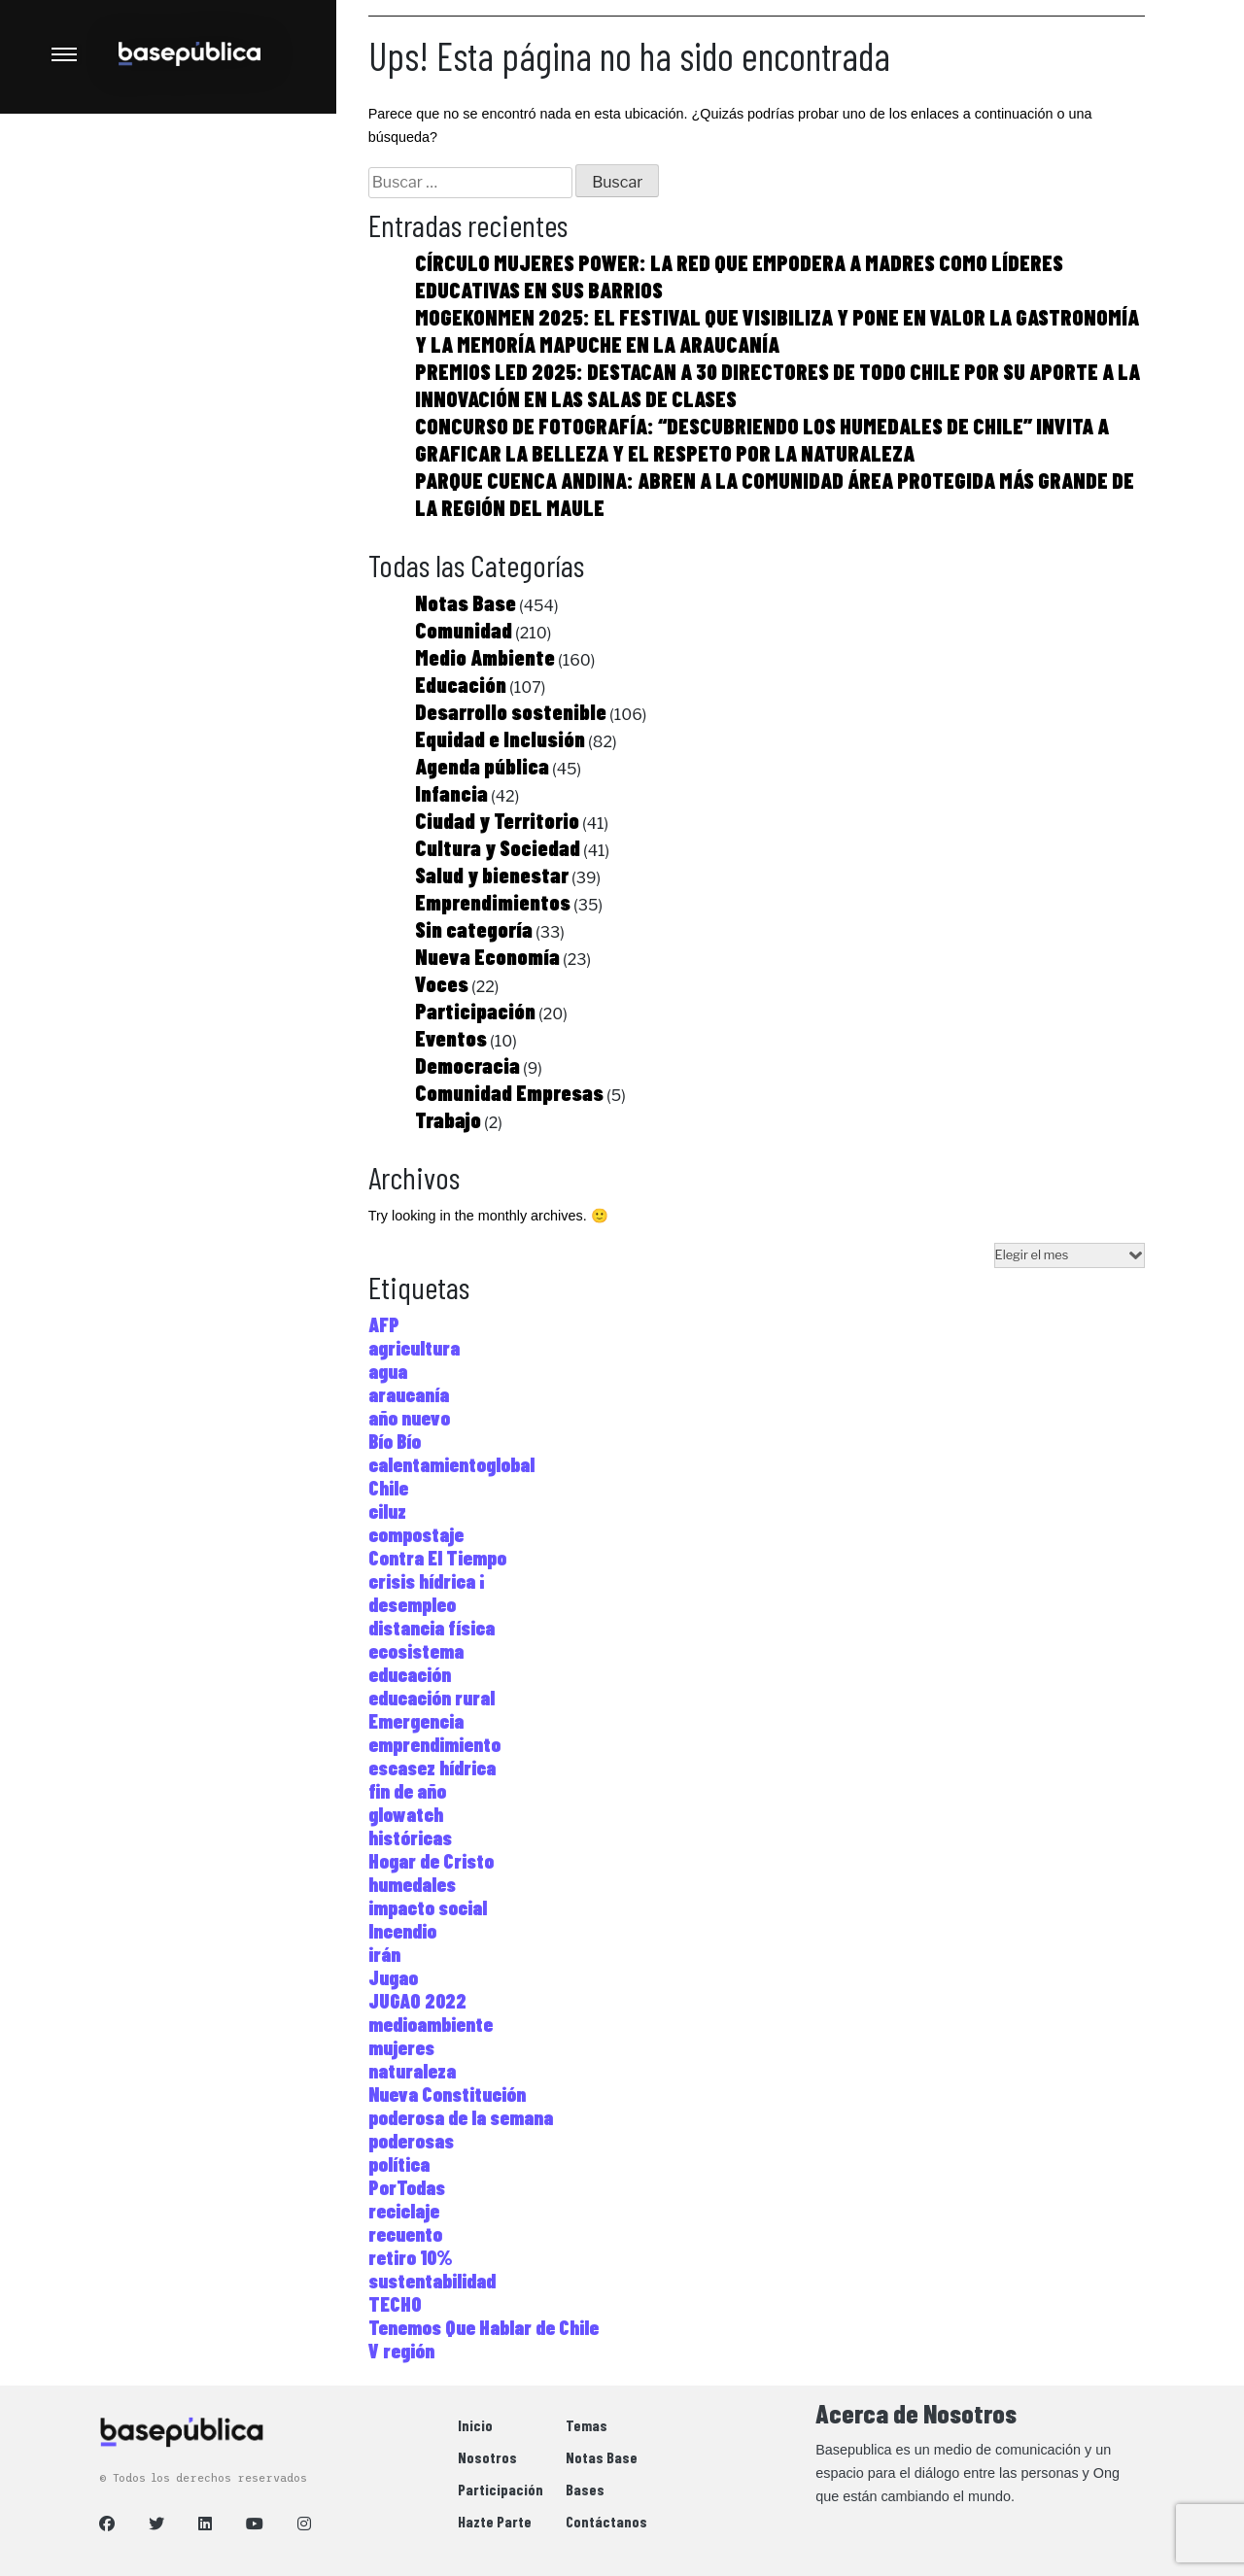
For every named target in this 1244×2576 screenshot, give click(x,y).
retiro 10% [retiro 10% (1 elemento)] (410, 2257)
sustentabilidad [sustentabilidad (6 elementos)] (432, 2280)
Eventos (451, 1037)
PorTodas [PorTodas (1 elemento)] (406, 2187)
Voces (441, 983)
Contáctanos (606, 2521)
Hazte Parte (495, 2521)
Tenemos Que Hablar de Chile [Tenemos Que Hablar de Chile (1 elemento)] (483, 2327)
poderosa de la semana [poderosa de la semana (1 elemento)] (460, 2117)
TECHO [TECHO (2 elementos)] (395, 2304)
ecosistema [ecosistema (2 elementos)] (416, 1651)
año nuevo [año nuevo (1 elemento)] (409, 1417)
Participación (475, 1010)
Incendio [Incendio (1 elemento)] (402, 1930)
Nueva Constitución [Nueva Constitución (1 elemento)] (447, 2094)
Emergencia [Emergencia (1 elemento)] (416, 1721)
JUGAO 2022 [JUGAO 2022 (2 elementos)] (417, 2000)
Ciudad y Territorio (497, 820)
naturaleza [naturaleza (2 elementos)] (412, 2070)
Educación (460, 684)
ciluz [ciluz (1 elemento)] (387, 1511)
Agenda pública (482, 765)
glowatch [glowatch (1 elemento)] (405, 1814)
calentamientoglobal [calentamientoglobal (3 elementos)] (451, 1464)
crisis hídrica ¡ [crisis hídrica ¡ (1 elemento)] (426, 1581)
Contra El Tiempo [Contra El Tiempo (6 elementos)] (437, 1557)
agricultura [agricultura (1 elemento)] (414, 1347)
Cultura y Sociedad (497, 847)
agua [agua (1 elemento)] (387, 1371)
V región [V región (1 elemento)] (401, 2350)
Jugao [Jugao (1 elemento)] (393, 1977)
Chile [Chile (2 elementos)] (388, 1487)
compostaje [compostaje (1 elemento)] (416, 1534)
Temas (586, 2425)
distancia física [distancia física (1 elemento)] (431, 1627)
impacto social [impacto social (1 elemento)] (427, 1907)
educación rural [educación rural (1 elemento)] (431, 1697)
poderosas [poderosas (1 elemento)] (411, 2140)
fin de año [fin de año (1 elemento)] (407, 1791)
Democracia (467, 1065)
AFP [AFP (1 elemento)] (383, 1324)
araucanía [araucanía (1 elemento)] (408, 1394)
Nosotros (487, 2457)
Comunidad (463, 629)
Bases (585, 2489)
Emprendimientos (492, 901)
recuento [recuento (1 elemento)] (405, 2234)
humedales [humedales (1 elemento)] (412, 1884)
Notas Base (465, 602)
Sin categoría (474, 929)
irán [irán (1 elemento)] (384, 1954)
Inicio (475, 2425)
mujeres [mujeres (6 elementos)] (401, 2047)
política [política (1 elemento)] (399, 2164)
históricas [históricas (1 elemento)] (410, 1837)
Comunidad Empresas (509, 1092)
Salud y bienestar (492, 874)
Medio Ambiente (485, 657)
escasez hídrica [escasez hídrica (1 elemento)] (432, 1767)
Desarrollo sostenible (510, 711)
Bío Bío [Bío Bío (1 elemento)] (394, 1441)
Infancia (451, 793)
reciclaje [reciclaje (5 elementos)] (403, 2210)
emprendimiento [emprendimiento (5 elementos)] (434, 1744)
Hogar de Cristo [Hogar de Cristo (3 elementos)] (431, 1860)
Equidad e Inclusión (500, 738)
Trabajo (448, 1119)
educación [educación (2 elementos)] (409, 1674)
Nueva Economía (487, 956)
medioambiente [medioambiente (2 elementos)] (430, 2024)
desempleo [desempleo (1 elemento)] (412, 1604)
